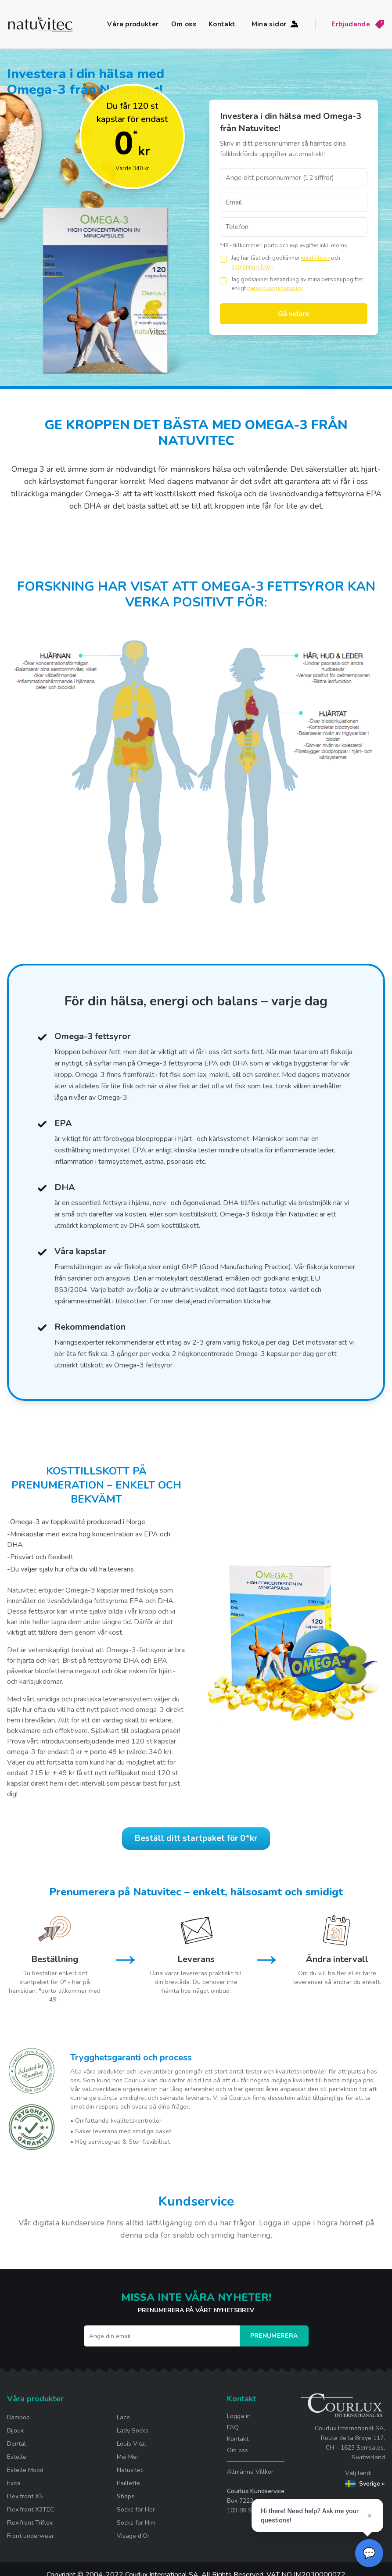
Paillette (128, 2489)
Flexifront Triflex (30, 2528)
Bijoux (15, 2436)
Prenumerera (274, 2341)
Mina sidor (276, 24)
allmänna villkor (252, 267)
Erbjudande (358, 24)
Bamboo (18, 2423)
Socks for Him (136, 2528)
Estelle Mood (25, 2476)
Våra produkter (132, 24)
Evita (14, 2489)
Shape (126, 2502)
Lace (123, 2423)
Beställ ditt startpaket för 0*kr (196, 1841)
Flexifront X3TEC (30, 2515)
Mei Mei (127, 2462)
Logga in (239, 2422)
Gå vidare (293, 314)
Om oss (183, 24)
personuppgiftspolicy (275, 288)
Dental (16, 2449)
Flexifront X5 (25, 2502)
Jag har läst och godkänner (266, 258)
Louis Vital (131, 2449)
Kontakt (222, 24)
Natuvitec (130, 2476)
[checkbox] (223, 259)
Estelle (16, 2462)
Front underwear (30, 2541)
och (335, 258)
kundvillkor (315, 258)
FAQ (233, 2433)
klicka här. (258, 1301)
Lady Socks (132, 2436)
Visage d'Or (133, 2541)
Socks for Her (136, 2515)
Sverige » (365, 2489)
